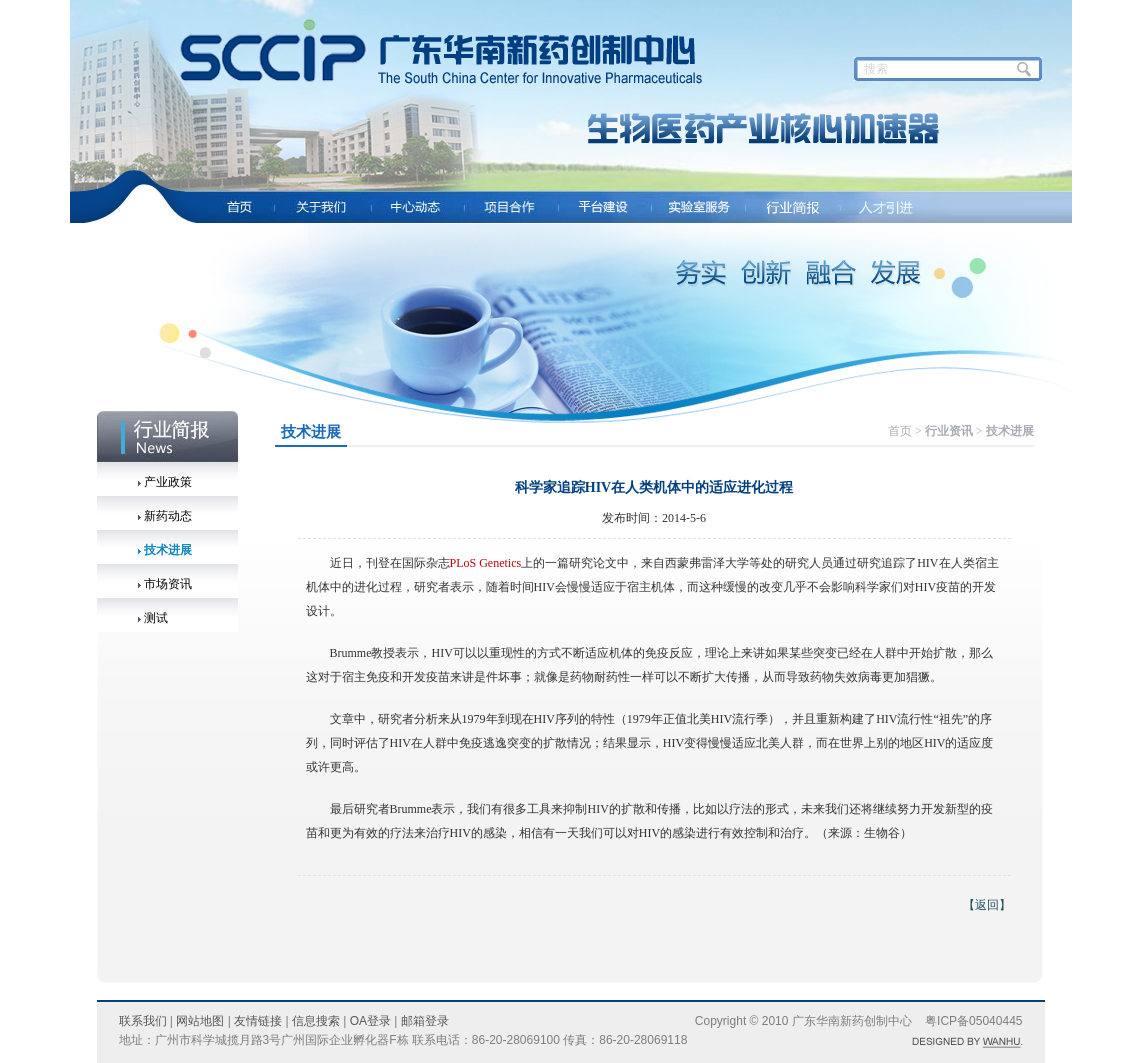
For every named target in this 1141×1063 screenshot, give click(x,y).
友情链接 (258, 1021)
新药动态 (168, 516)
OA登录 (370, 1021)
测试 (156, 618)
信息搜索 (316, 1021)
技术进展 (168, 550)
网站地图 (200, 1021)
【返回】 (987, 905)
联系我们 (143, 1021)
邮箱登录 (425, 1021)
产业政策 (168, 482)
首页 (900, 431)
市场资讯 (168, 584)
